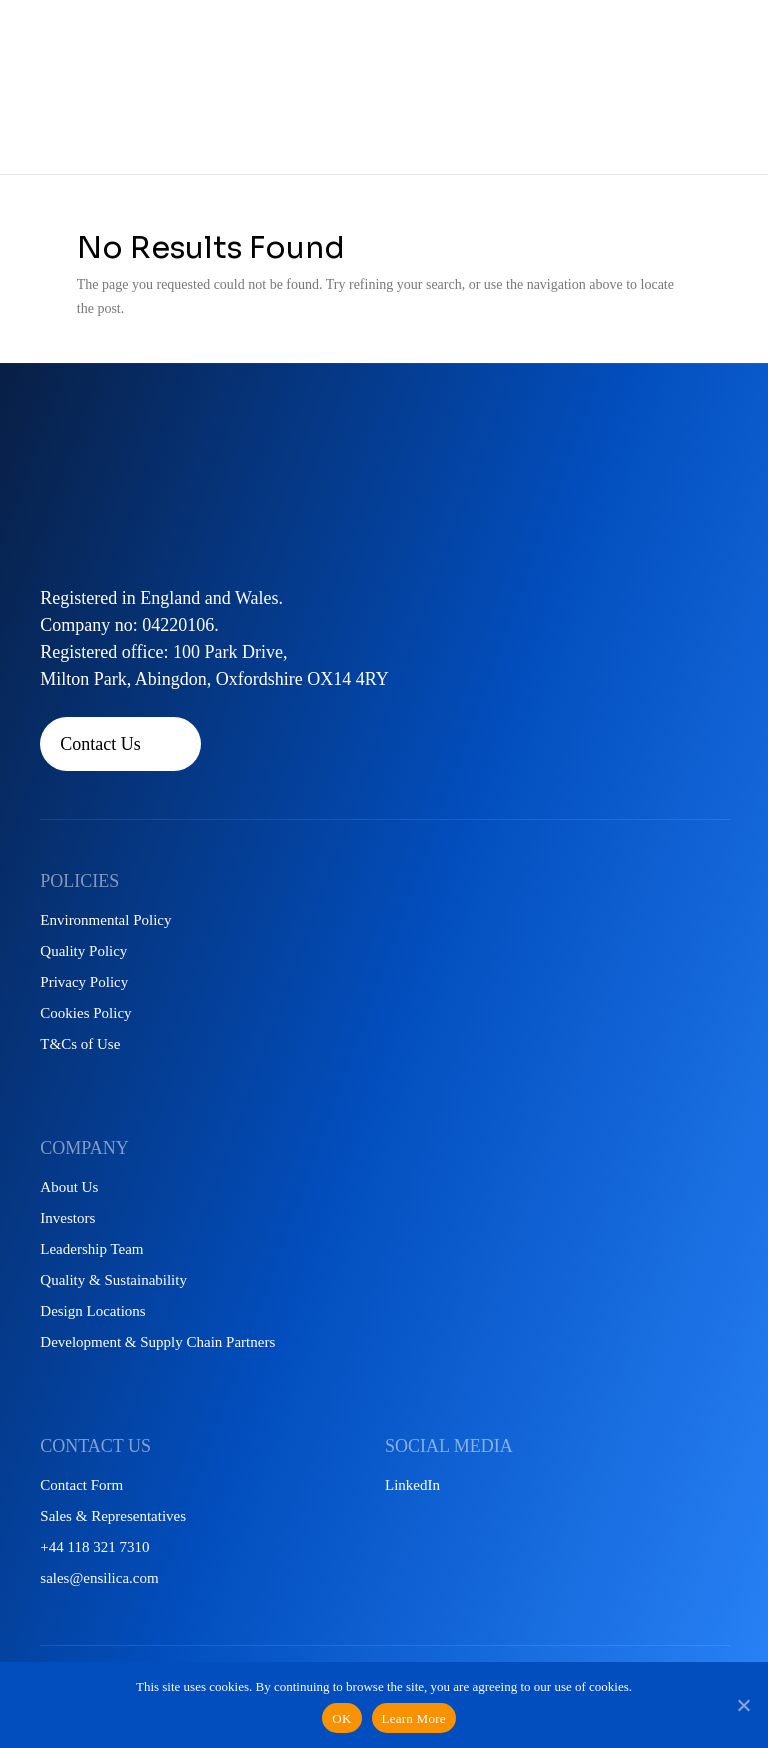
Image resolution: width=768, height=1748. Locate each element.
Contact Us (100, 744)
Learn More (414, 1718)
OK (341, 1718)
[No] (743, 1705)
